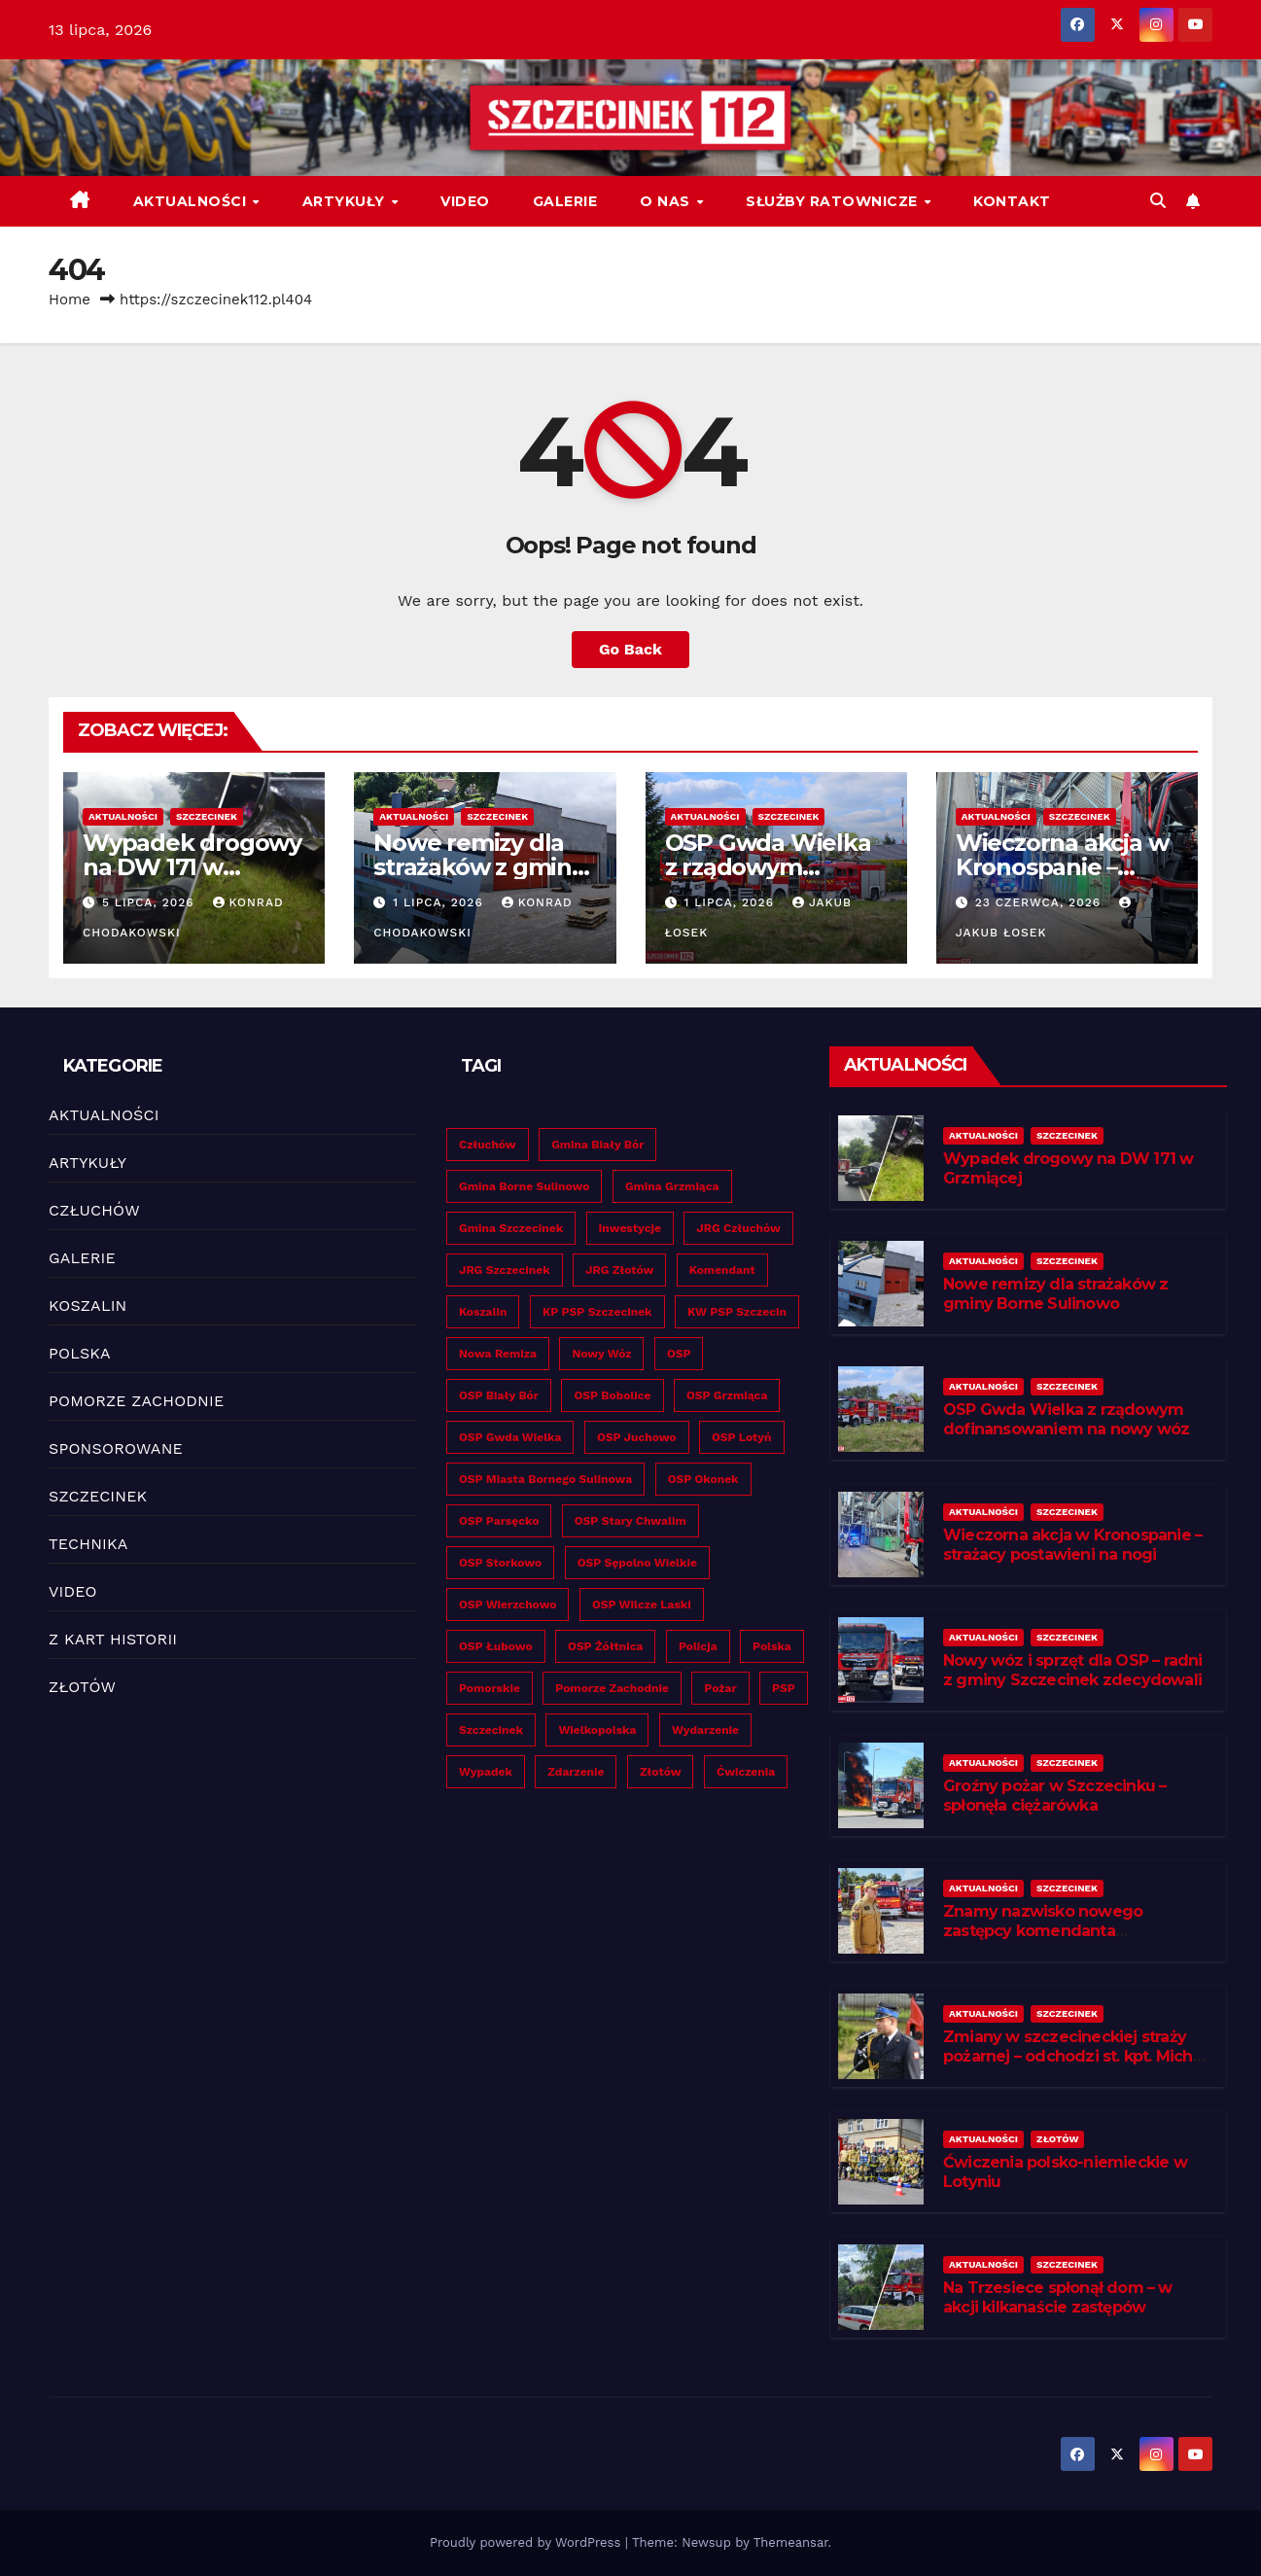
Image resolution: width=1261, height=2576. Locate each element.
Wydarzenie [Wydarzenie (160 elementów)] (705, 1730)
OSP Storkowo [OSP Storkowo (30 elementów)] (500, 1563)
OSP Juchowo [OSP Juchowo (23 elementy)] (637, 1437)
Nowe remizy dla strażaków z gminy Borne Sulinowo (478, 867)
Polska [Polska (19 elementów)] (772, 1646)
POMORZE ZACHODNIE (136, 1401)
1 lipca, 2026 (440, 902)
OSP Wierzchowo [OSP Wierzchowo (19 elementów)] (507, 1604)
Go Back (630, 649)
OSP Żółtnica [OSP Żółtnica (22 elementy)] (605, 1646)
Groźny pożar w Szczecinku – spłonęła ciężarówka (1054, 1796)
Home (69, 299)
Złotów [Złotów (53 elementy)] (661, 1772)
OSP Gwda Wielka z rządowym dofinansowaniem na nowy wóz (1066, 1419)
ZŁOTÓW (82, 1686)
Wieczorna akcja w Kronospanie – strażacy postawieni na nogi (1072, 1545)
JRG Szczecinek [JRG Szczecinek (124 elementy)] (504, 1270)
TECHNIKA (88, 1544)
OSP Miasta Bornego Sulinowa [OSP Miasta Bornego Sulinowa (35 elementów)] (545, 1479)
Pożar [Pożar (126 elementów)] (720, 1688)
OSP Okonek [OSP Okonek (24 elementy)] (703, 1479)
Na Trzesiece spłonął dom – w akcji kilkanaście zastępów (1058, 2297)
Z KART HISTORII (113, 1639)
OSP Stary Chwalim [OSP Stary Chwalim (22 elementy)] (630, 1521)
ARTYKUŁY (346, 201)
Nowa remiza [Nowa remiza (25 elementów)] (498, 1353)
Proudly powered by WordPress (527, 2542)
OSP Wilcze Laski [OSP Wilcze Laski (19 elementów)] (641, 1604)
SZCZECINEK (206, 816)
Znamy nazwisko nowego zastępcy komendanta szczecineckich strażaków (1043, 1931)
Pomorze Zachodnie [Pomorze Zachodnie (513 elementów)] (612, 1688)
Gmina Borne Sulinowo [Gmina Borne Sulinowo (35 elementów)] (524, 1186)
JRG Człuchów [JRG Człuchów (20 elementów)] (738, 1228)
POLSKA (80, 1353)
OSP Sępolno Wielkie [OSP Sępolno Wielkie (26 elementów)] (637, 1563)
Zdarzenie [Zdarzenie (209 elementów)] (575, 1772)
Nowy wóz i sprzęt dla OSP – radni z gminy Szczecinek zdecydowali (1073, 1670)
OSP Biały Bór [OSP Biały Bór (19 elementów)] (499, 1395)
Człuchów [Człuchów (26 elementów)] (487, 1144)
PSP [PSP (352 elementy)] (783, 1688)
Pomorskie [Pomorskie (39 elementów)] (489, 1688)
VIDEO (465, 201)
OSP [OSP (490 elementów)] (679, 1353)
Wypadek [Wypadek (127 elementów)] (485, 1772)
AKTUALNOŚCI (192, 201)
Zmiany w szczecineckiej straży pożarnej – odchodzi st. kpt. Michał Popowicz (1074, 2057)
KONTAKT (1012, 201)
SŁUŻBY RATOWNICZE (834, 201)
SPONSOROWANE (116, 1448)
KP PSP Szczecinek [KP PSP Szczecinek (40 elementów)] (597, 1312)
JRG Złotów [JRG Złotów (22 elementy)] (619, 1270)
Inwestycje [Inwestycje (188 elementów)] (630, 1228)
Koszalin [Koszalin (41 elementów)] (483, 1312)
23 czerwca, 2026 (1040, 902)
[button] (1158, 201)
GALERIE (565, 201)
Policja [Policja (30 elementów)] (698, 1646)
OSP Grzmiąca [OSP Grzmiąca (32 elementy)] (726, 1395)
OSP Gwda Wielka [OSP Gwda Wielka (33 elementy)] (510, 1437)
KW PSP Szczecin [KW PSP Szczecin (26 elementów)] (737, 1312)
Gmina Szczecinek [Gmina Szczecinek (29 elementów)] (511, 1228)
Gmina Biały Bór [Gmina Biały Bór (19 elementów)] (597, 1144)
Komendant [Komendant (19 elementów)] (722, 1270)
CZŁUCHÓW (94, 1210)
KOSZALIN (88, 1305)
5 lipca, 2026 (150, 902)
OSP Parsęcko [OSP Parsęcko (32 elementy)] (499, 1521)
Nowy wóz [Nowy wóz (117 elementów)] (601, 1353)
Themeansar (790, 2542)
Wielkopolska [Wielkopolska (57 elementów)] (597, 1730)
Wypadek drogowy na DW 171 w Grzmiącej (192, 867)
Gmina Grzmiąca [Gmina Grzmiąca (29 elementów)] (672, 1186)
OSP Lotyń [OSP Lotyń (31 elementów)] (742, 1437)
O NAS (667, 201)
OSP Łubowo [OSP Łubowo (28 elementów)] (496, 1646)
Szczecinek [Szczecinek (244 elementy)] (491, 1730)
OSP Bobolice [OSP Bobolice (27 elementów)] (612, 1395)
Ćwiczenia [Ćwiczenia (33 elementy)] (746, 1772)
